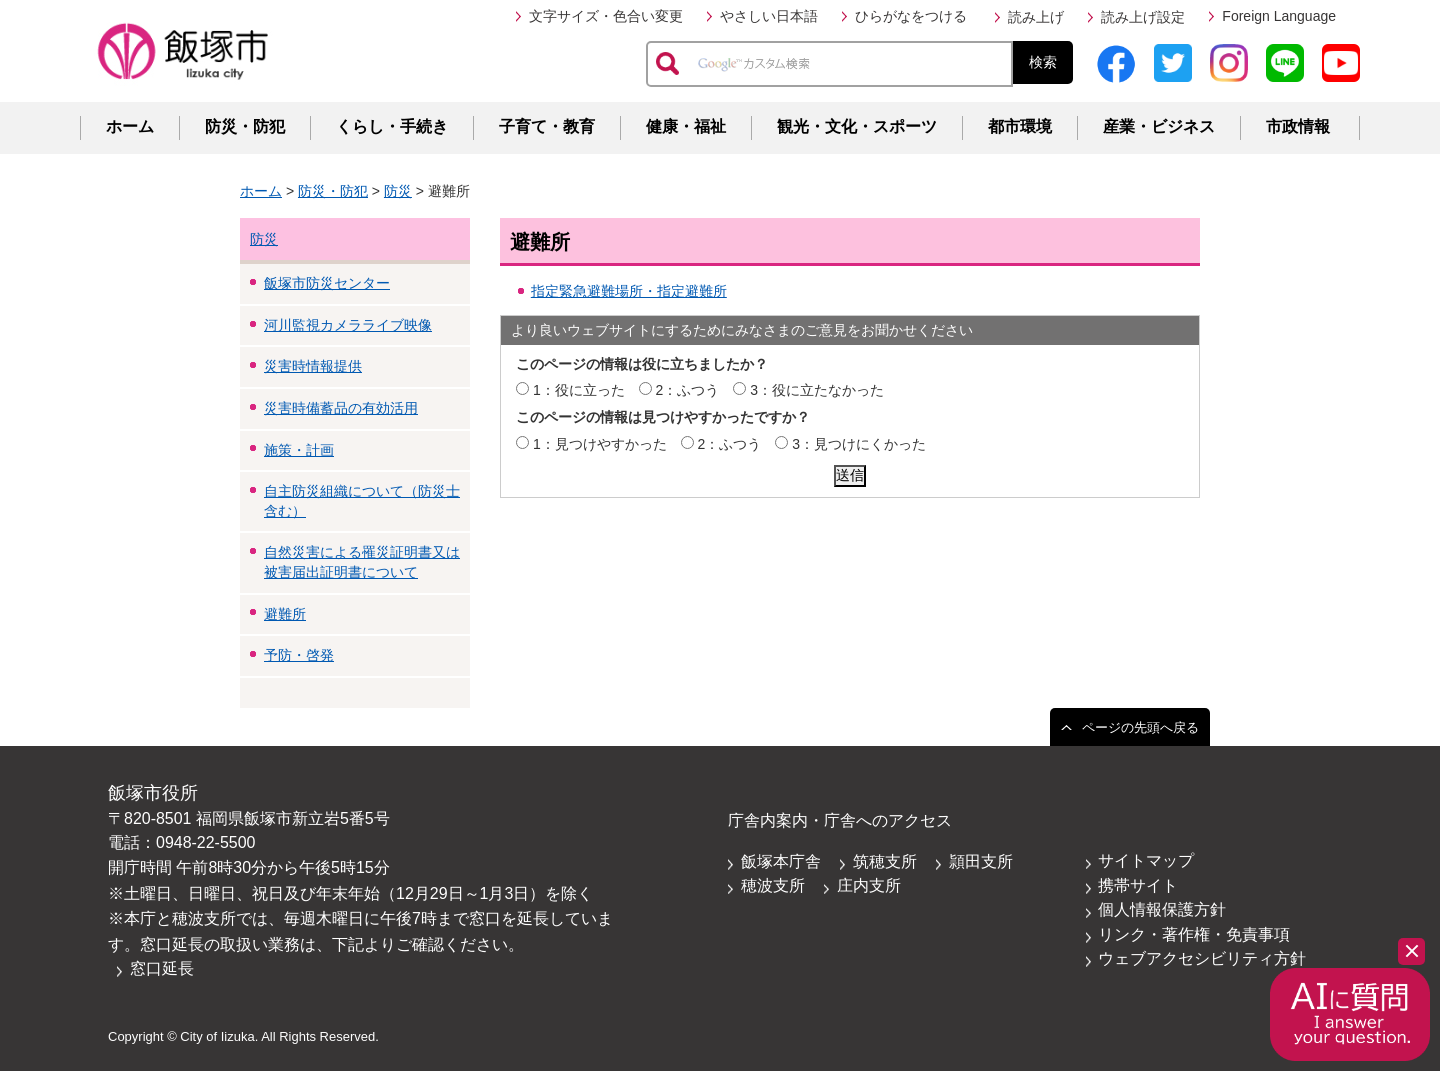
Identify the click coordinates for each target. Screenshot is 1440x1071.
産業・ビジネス (1159, 126)
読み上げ (1036, 17)
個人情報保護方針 (1162, 909)
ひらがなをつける (911, 16)
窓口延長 (162, 968)
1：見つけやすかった (600, 444)
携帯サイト (1138, 885)
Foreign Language (1279, 16)
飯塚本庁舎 (781, 861)
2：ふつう (688, 390)
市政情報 (1298, 126)
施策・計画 (299, 450)
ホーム (130, 126)
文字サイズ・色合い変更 (606, 16)
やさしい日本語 (769, 16)
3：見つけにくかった (859, 444)
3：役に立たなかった (817, 390)
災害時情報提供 (313, 366)
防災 (398, 191)
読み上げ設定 (1143, 17)
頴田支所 (981, 861)
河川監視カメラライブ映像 (348, 325)
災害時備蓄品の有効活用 (341, 408)
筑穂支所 (885, 861)
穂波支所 (773, 885)
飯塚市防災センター (327, 283)
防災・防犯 (245, 126)
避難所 (285, 614)
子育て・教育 (547, 126)
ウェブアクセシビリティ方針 (1202, 958)
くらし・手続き (392, 126)
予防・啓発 (299, 655)
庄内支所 (869, 885)
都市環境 (1020, 126)
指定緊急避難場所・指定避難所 (629, 291)
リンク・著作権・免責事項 (1194, 934)
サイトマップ (1146, 860)
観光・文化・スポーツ (857, 126)
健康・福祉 (686, 126)
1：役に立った (579, 390)
